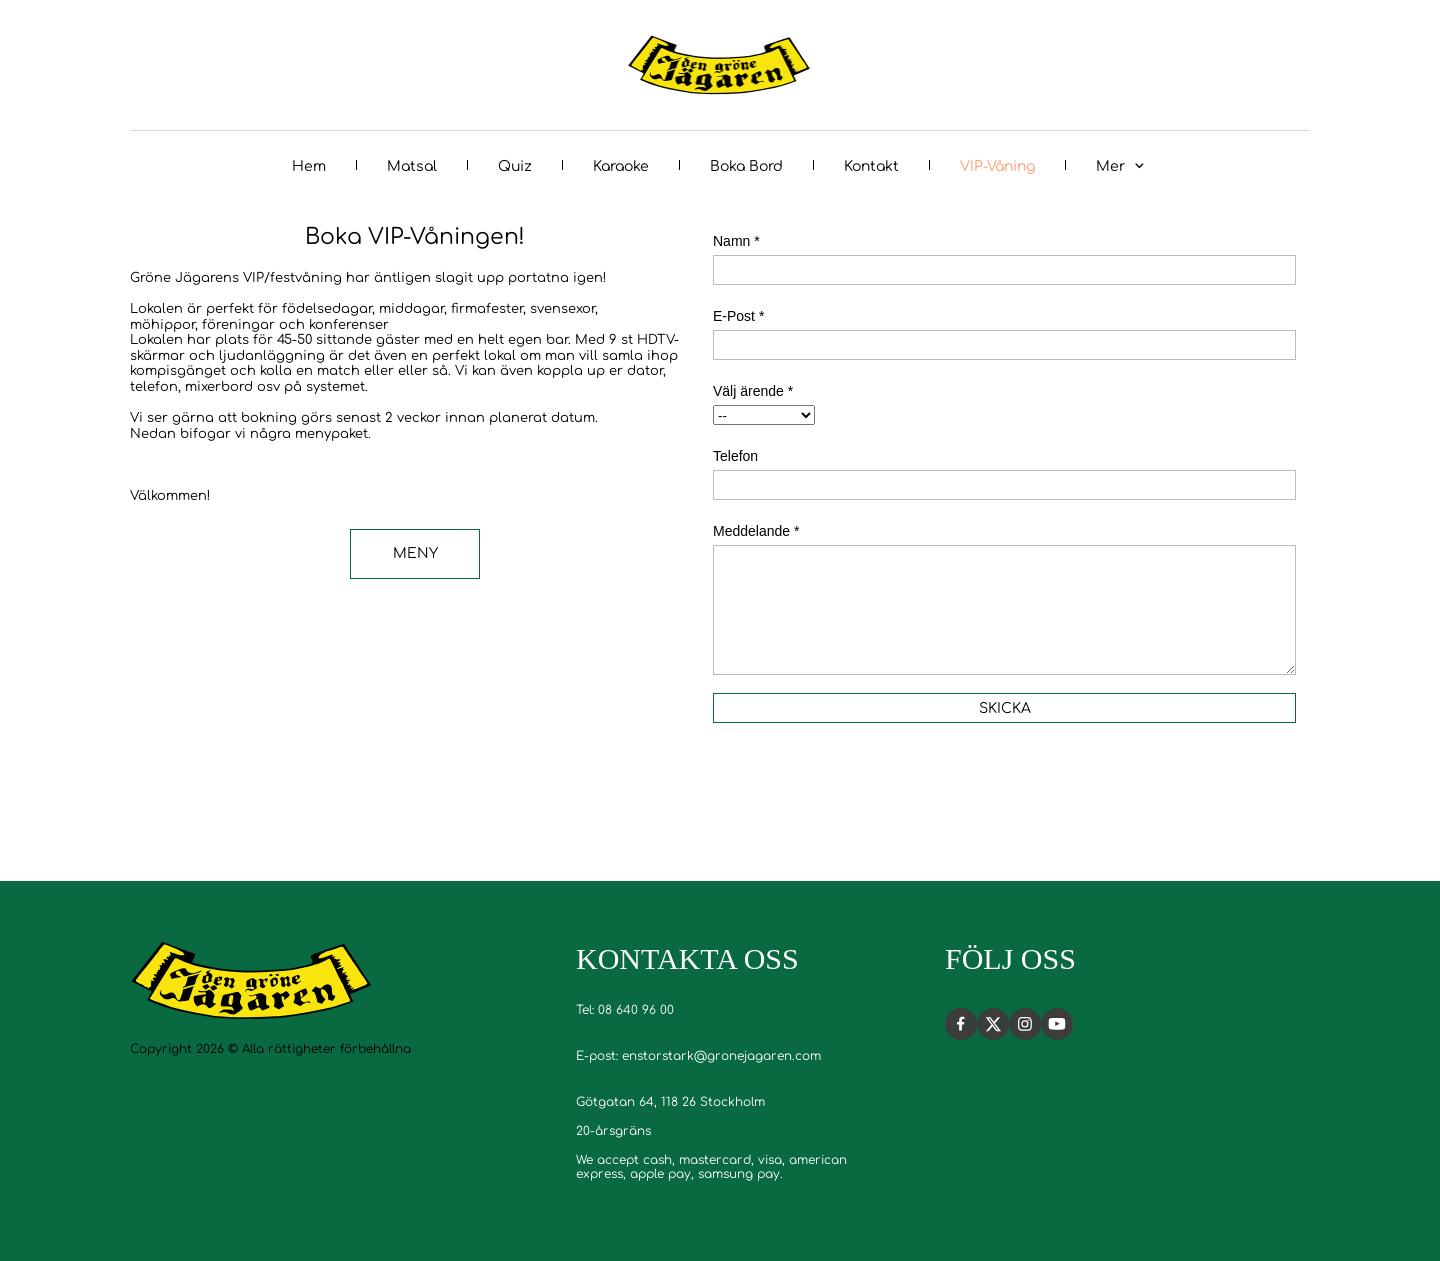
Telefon (735, 456)
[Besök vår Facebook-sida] (961, 1024)
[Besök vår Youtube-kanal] (1057, 1024)
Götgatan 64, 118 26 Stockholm (670, 1102)
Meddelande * (756, 531)
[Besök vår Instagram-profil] (1025, 1024)
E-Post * (738, 316)
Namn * (736, 241)
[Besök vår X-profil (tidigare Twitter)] (993, 1024)
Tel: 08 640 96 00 (625, 1010)
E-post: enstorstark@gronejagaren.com (698, 1056)
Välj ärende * (753, 391)
